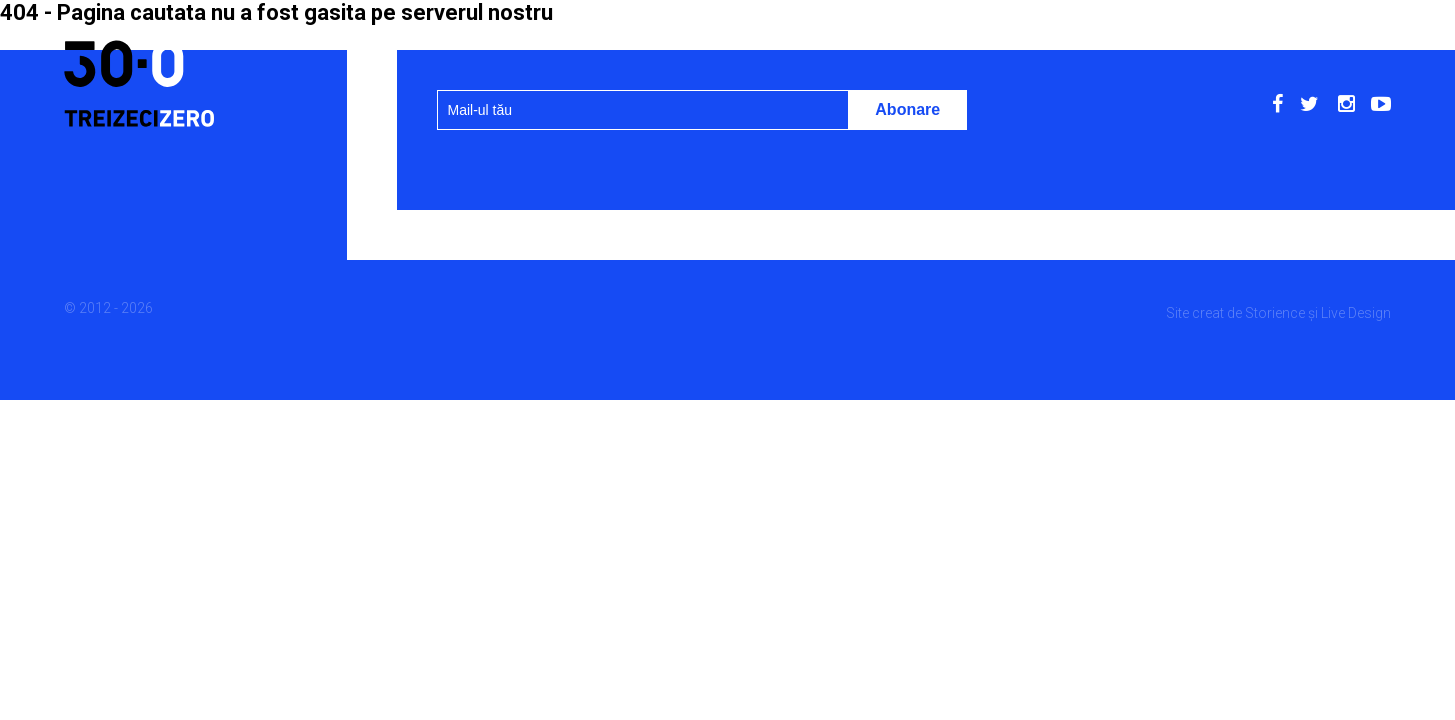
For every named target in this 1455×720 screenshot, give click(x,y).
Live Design (1356, 313)
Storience (1275, 313)
